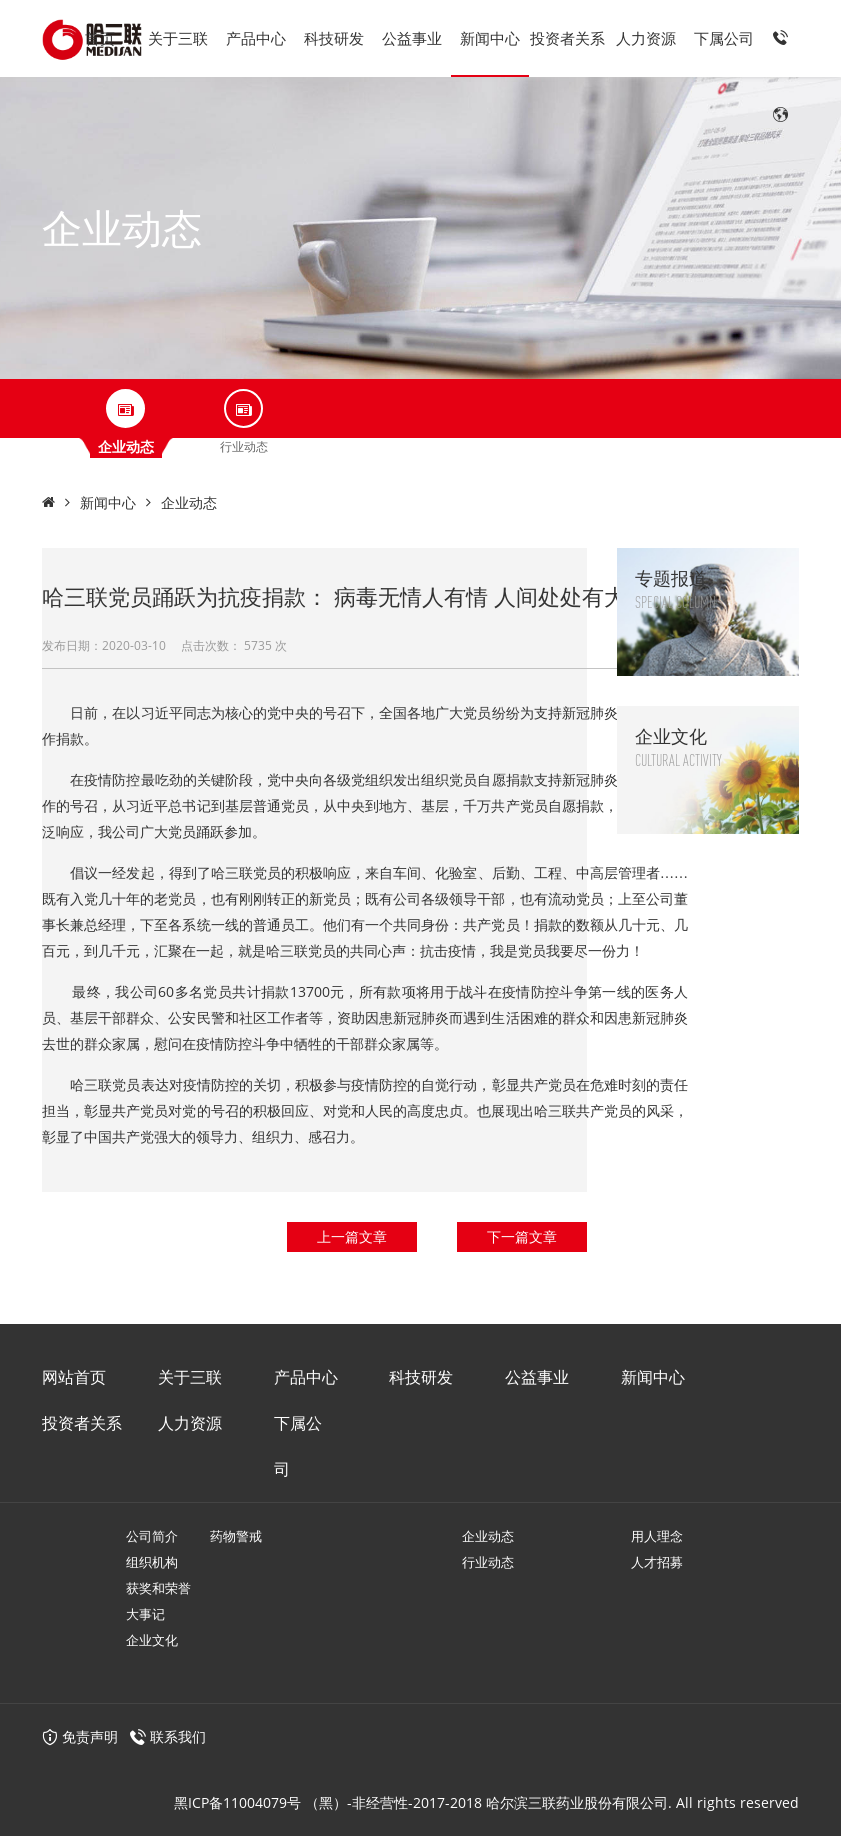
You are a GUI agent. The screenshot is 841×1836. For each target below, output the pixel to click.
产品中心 (256, 38)
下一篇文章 (522, 1236)
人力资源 (646, 38)
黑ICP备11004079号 (237, 1802)
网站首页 (74, 1377)
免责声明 (80, 1736)
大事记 (145, 1614)
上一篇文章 (352, 1236)
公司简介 (152, 1536)
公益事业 (412, 38)
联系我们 (178, 1736)
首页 (100, 38)
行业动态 (488, 1562)
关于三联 (178, 38)
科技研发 (334, 38)
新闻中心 (490, 38)
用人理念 (657, 1536)
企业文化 (152, 1640)
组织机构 (152, 1562)
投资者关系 (567, 38)
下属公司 (724, 38)
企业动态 (189, 502)
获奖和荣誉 (158, 1588)
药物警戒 (236, 1536)
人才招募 (657, 1562)
